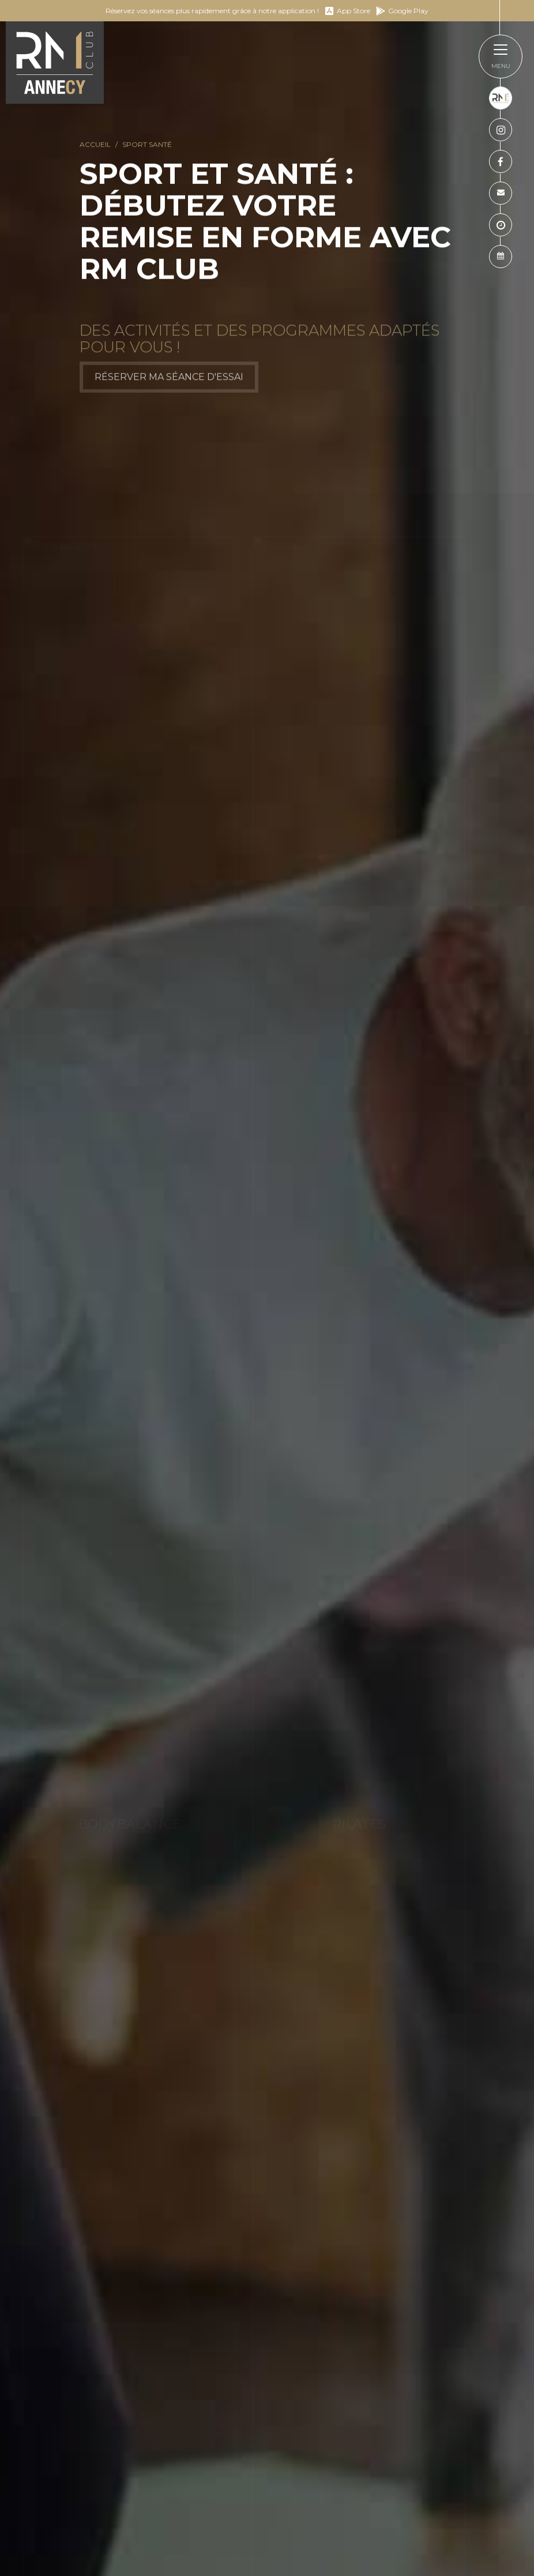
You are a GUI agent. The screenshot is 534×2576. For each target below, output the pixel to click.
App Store (347, 11)
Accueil (95, 145)
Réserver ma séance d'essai (169, 381)
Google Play (402, 11)
